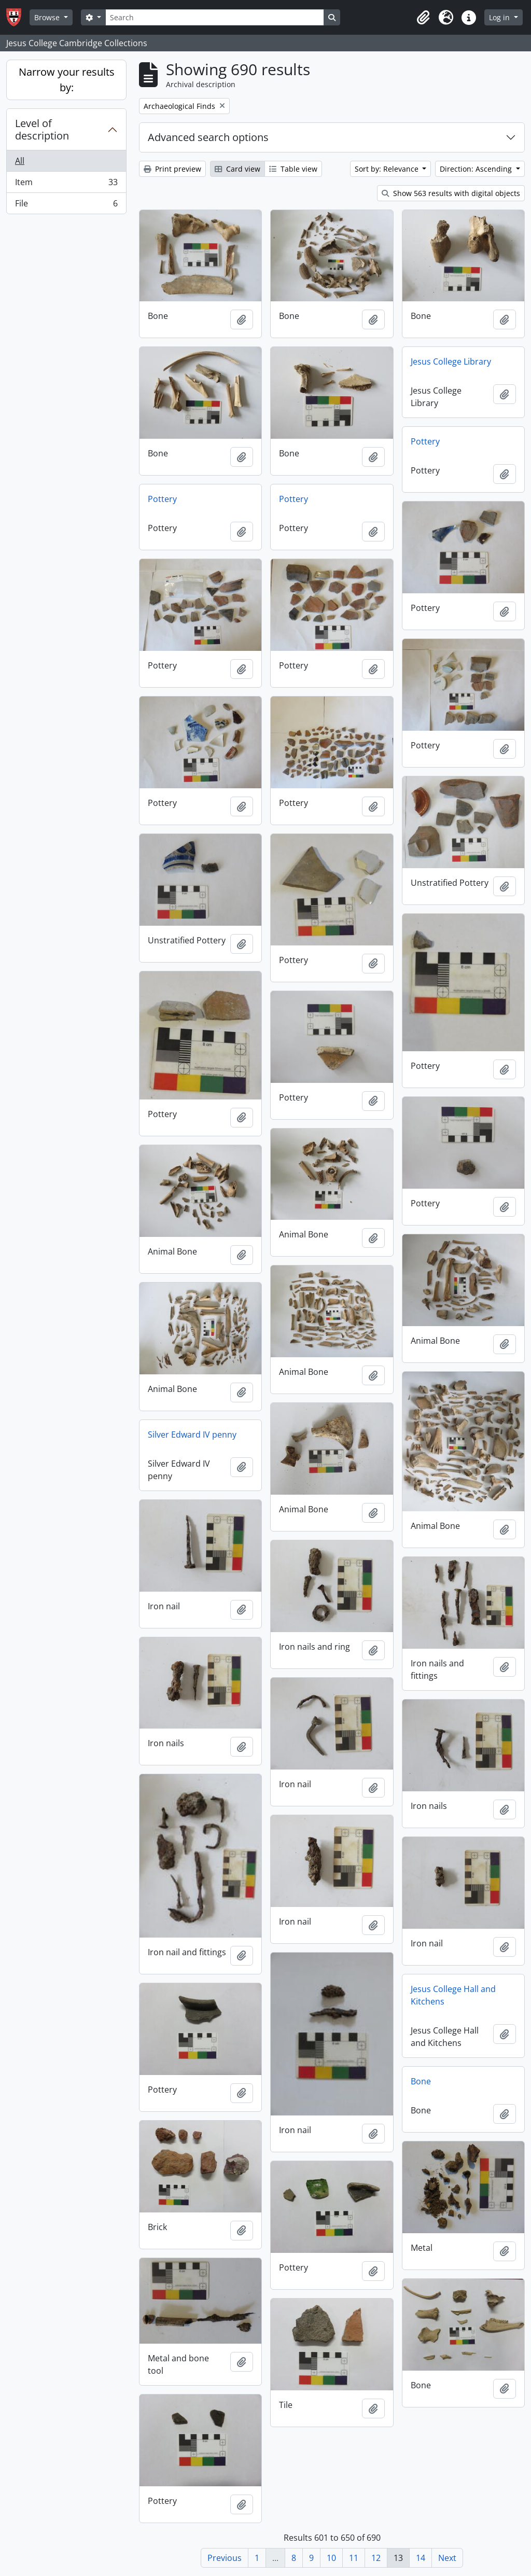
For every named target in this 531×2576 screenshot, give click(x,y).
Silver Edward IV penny (192, 1434)
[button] (423, 17)
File (66, 205)
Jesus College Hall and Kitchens (453, 1995)
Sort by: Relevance (388, 169)
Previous (224, 2558)
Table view (293, 169)
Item (66, 184)
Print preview (172, 169)
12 (376, 2558)
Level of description (42, 129)
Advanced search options (208, 137)
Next (447, 2558)
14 (420, 2558)
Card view (237, 169)
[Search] (214, 17)
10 (331, 2558)
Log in (500, 17)
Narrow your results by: (67, 79)
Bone (421, 2081)
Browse (48, 17)
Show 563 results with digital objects (451, 193)
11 (353, 2558)
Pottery (425, 441)
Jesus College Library (451, 361)
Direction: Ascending (477, 169)
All (19, 160)
